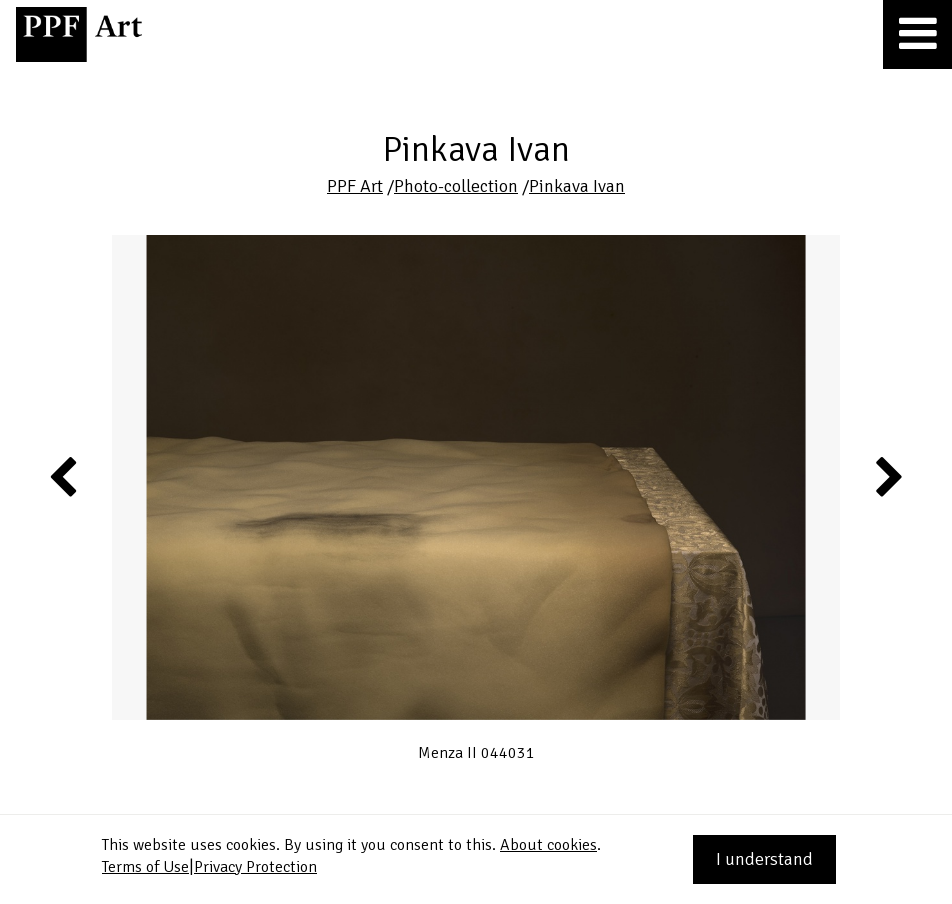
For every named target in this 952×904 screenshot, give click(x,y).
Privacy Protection (255, 867)
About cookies (548, 845)
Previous (64, 476)
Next (887, 476)
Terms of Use (145, 867)
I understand (764, 859)
